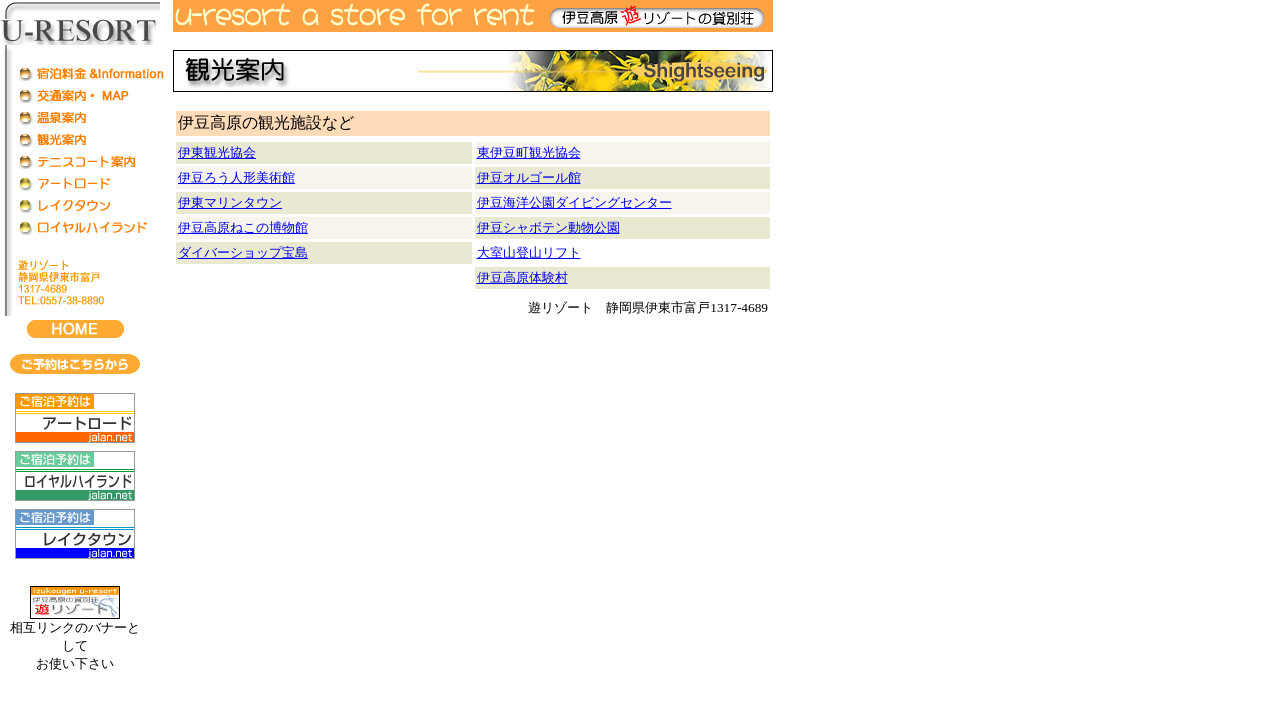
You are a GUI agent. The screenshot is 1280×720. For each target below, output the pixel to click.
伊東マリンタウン (230, 202)
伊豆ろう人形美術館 (236, 177)
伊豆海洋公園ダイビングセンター (574, 202)
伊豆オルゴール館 (529, 177)
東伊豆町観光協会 (529, 152)
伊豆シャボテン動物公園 (548, 227)
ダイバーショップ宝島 (243, 252)
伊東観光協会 (217, 152)
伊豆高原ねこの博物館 (243, 227)
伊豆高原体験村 (522, 277)
